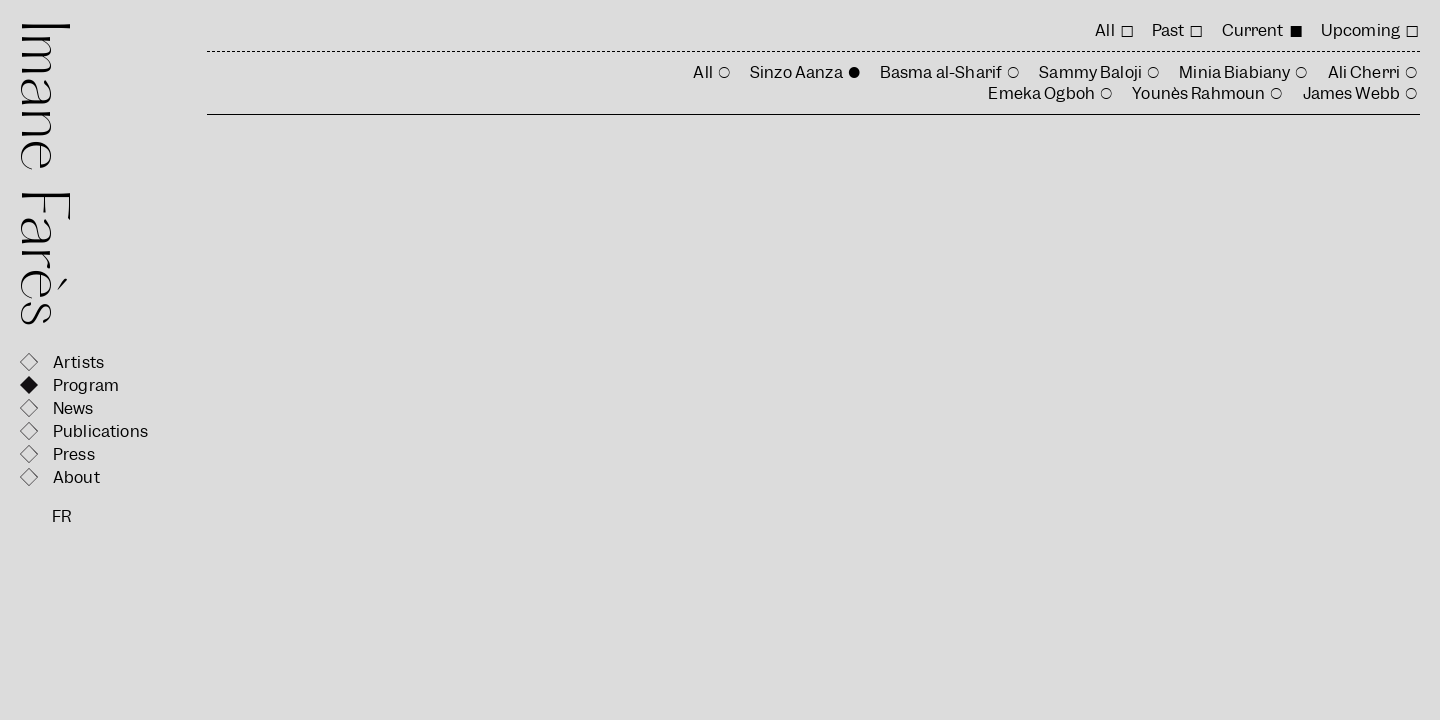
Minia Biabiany (1234, 72)
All (1104, 30)
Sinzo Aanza (796, 72)
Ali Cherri (1364, 72)
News (73, 408)
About (76, 477)
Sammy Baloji (1090, 72)
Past (1168, 30)
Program (86, 385)
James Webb (1352, 93)
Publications (100, 431)
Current (1253, 30)
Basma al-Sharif (941, 72)
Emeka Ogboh (1041, 93)
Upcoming (1360, 30)
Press (74, 454)
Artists (78, 362)
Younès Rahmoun (1198, 93)
